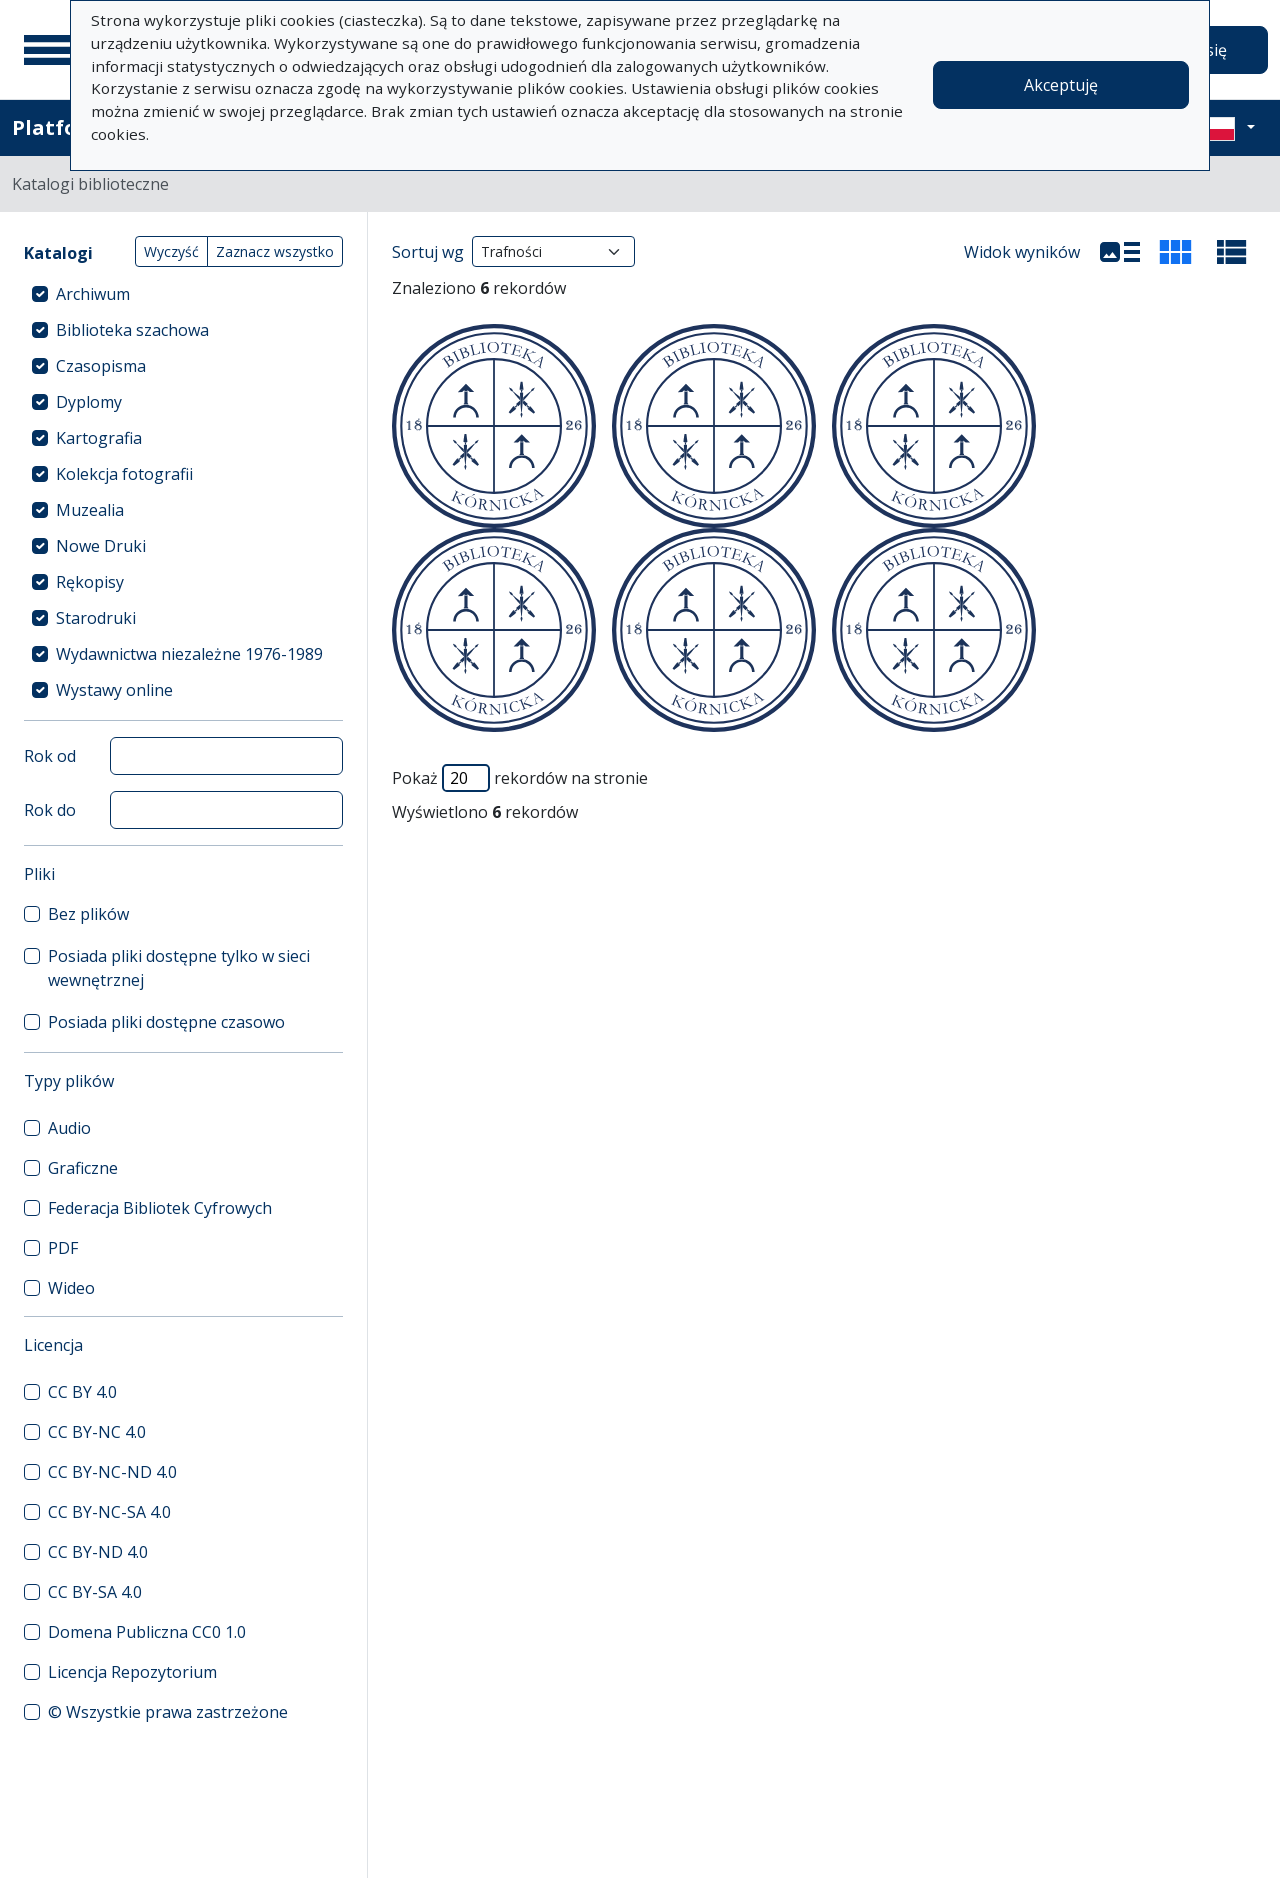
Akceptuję (1061, 85)
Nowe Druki (101, 546)
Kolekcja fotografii (124, 474)
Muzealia (90, 510)
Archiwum (93, 294)
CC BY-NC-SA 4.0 (109, 1512)
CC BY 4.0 (82, 1392)
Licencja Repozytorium (132, 1672)
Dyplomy (89, 402)
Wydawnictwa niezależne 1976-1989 (189, 654)
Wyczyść (171, 251)
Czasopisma (101, 366)
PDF (63, 1248)
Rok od (50, 756)
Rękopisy (90, 582)
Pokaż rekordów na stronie (520, 778)
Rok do (50, 810)
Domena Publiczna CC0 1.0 (147, 1632)
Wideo (71, 1288)
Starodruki (96, 618)
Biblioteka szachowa (132, 330)
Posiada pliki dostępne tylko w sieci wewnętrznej (179, 968)
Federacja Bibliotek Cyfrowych (160, 1208)
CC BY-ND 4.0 (98, 1552)
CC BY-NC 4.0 (97, 1432)
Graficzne (83, 1168)
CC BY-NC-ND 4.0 (112, 1472)
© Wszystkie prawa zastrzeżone (168, 1712)
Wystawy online (114, 690)
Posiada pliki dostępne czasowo (166, 1022)
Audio (69, 1128)
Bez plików (88, 914)
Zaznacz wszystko (275, 251)
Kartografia (99, 438)
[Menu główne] (49, 50)
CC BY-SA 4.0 (95, 1592)
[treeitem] (183, 294)
